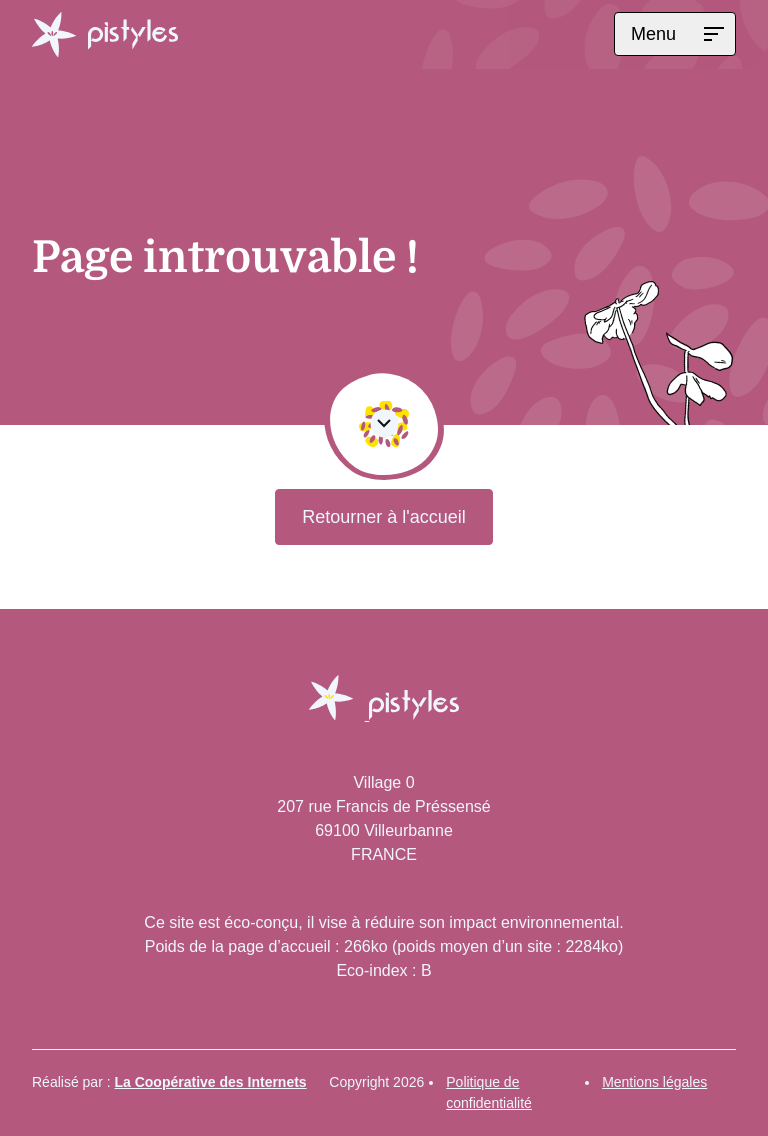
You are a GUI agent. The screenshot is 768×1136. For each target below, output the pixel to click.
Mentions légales (654, 1082)
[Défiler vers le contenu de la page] (384, 424)
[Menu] (675, 34)
